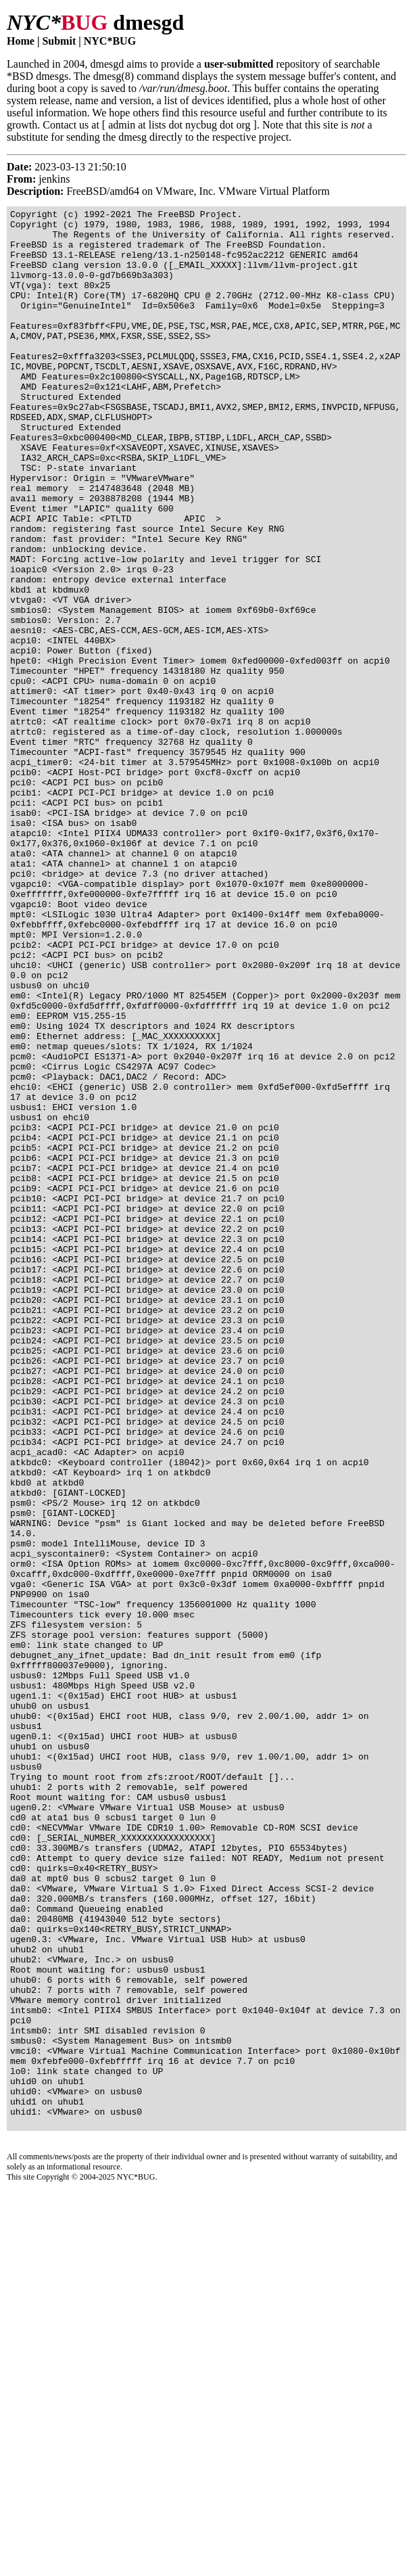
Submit (59, 41)
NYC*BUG (110, 41)
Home (20, 41)
